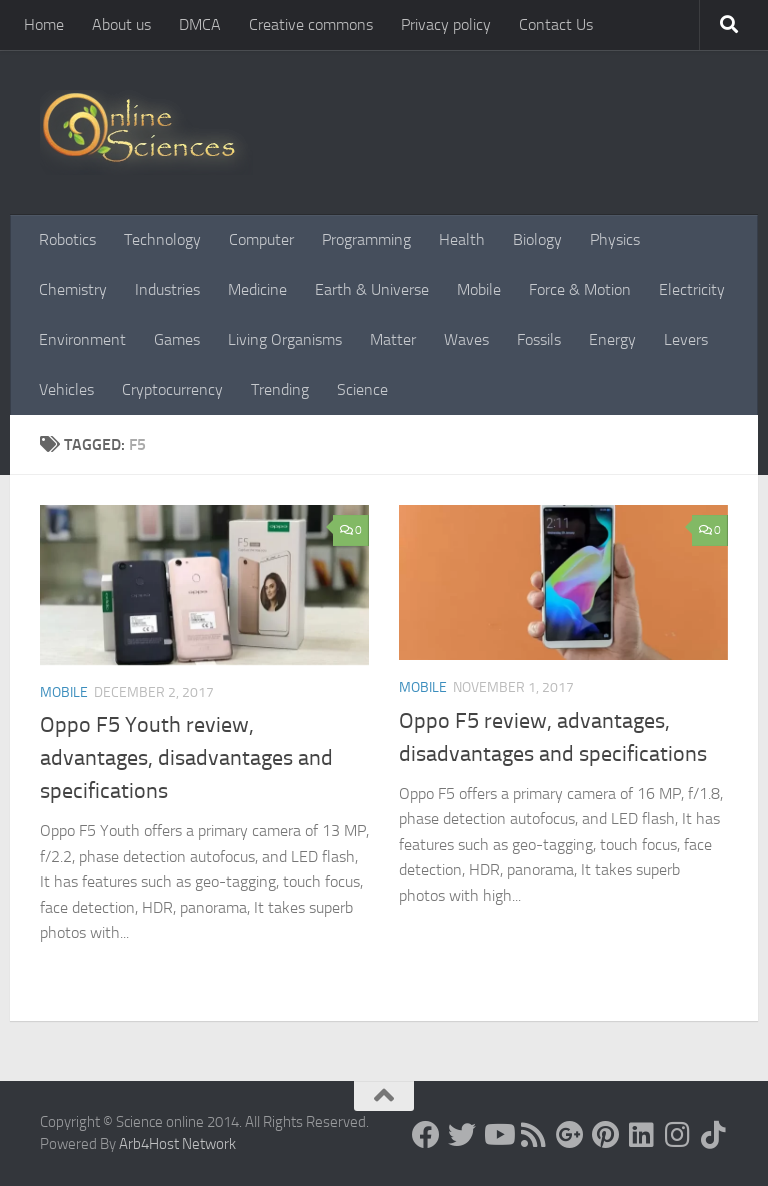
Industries (167, 289)
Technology (162, 239)
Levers (686, 339)
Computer (261, 239)
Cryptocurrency (172, 389)
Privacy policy (446, 24)
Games (177, 339)
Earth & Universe (372, 289)
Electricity (692, 289)
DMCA (200, 24)
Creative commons (311, 24)
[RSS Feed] (534, 1135)
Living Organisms (285, 339)
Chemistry (73, 289)
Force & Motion (580, 289)
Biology (537, 239)
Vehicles (66, 389)
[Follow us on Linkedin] (642, 1135)
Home (44, 24)
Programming (366, 239)
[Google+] (570, 1135)
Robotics (67, 239)
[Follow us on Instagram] (678, 1135)
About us (121, 24)
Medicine (257, 289)
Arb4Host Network (177, 1144)
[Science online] (426, 1135)
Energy (612, 339)
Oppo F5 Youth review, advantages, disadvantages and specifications (186, 758)
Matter (393, 339)
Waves (466, 339)
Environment (82, 339)
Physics (615, 239)
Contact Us (556, 24)
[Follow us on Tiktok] (714, 1135)
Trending (280, 389)
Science (362, 389)
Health (462, 239)
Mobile (479, 289)
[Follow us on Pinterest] (606, 1135)
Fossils (539, 339)
